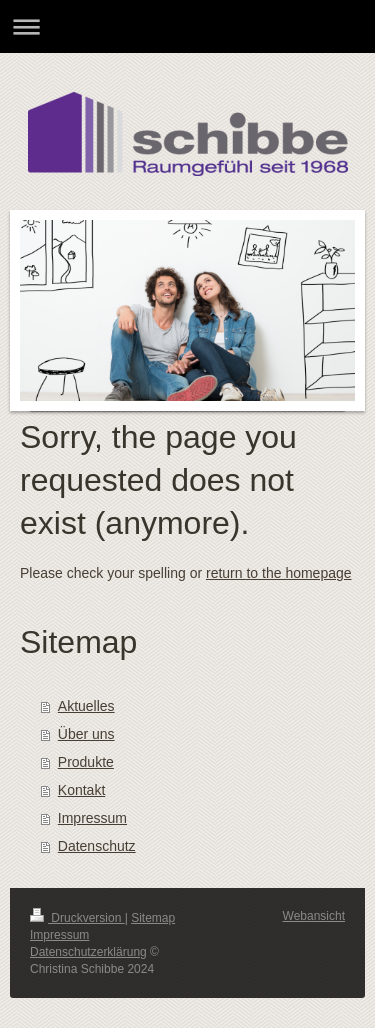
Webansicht (314, 916)
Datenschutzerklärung (88, 952)
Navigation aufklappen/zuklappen (187, 26)
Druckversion (77, 918)
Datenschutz (97, 846)
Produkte (86, 762)
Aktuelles (86, 706)
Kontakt (81, 790)
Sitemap (153, 918)
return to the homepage (279, 573)
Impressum (92, 818)
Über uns (86, 734)
